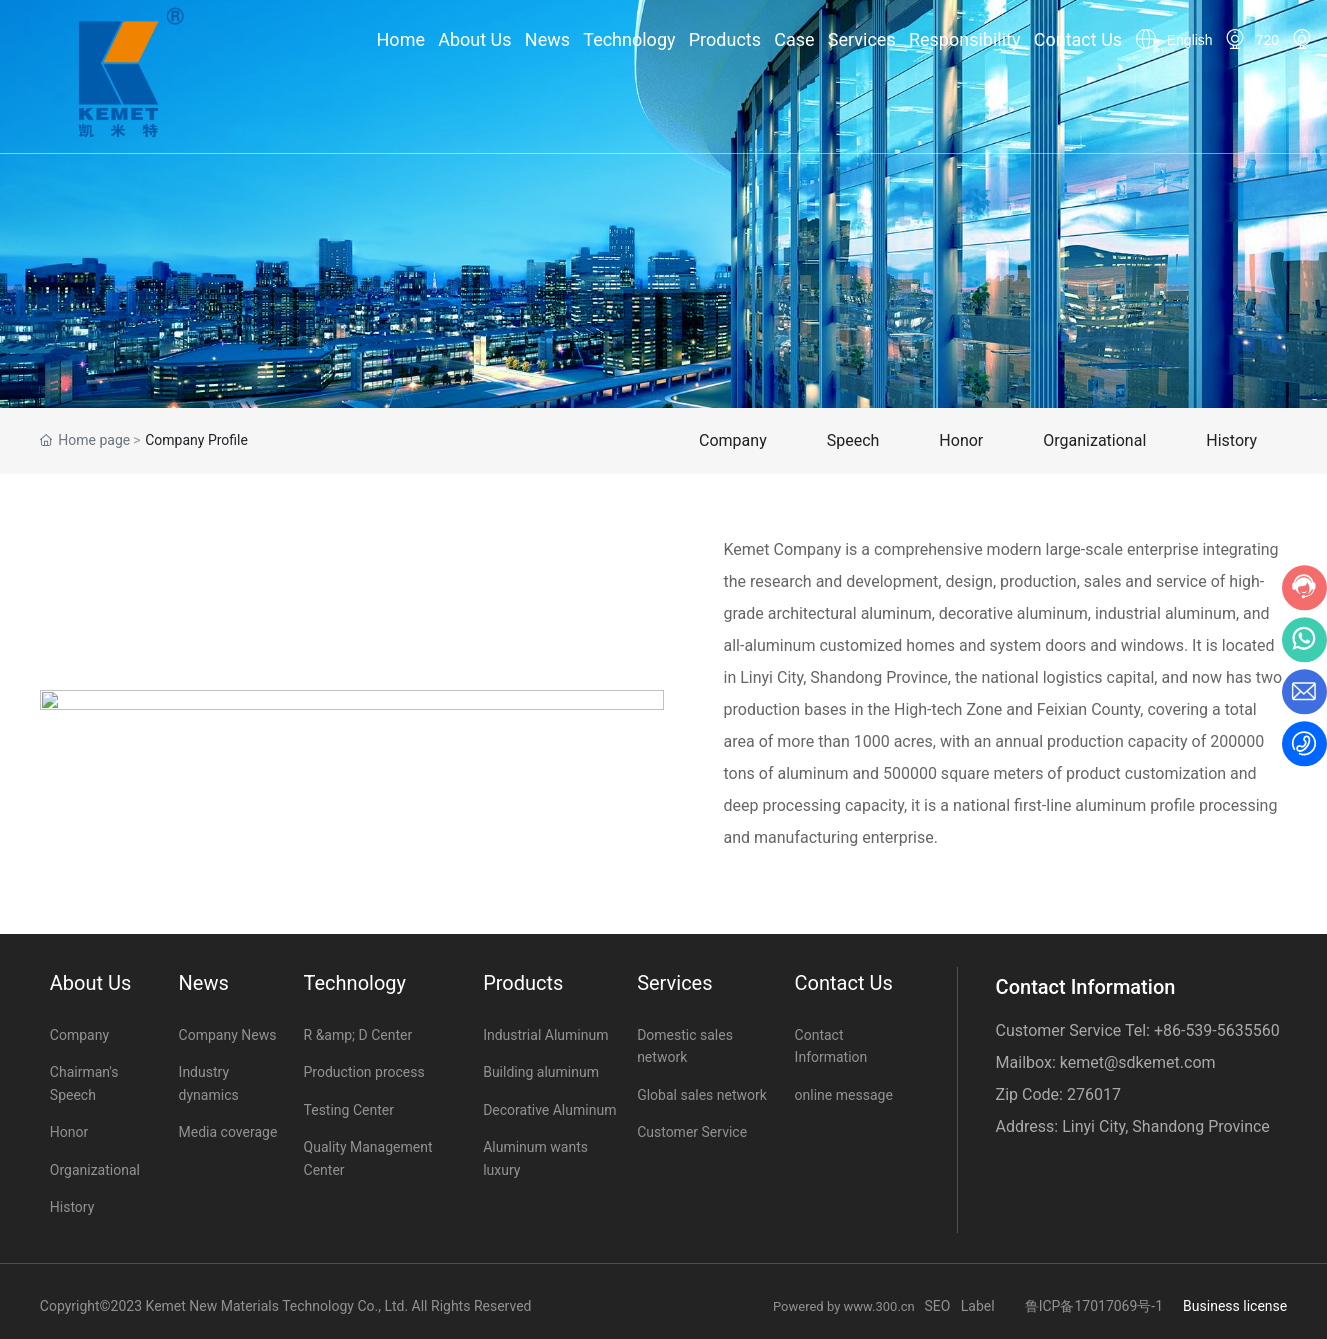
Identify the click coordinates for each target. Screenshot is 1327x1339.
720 (1267, 40)
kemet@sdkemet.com (1138, 1062)
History (1231, 440)
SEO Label (959, 1306)
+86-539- (1185, 1030)
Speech (853, 440)
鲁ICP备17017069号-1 (1094, 1306)
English (1190, 40)
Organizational (1094, 440)
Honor (961, 440)
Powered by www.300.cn (849, 1306)
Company (733, 440)
